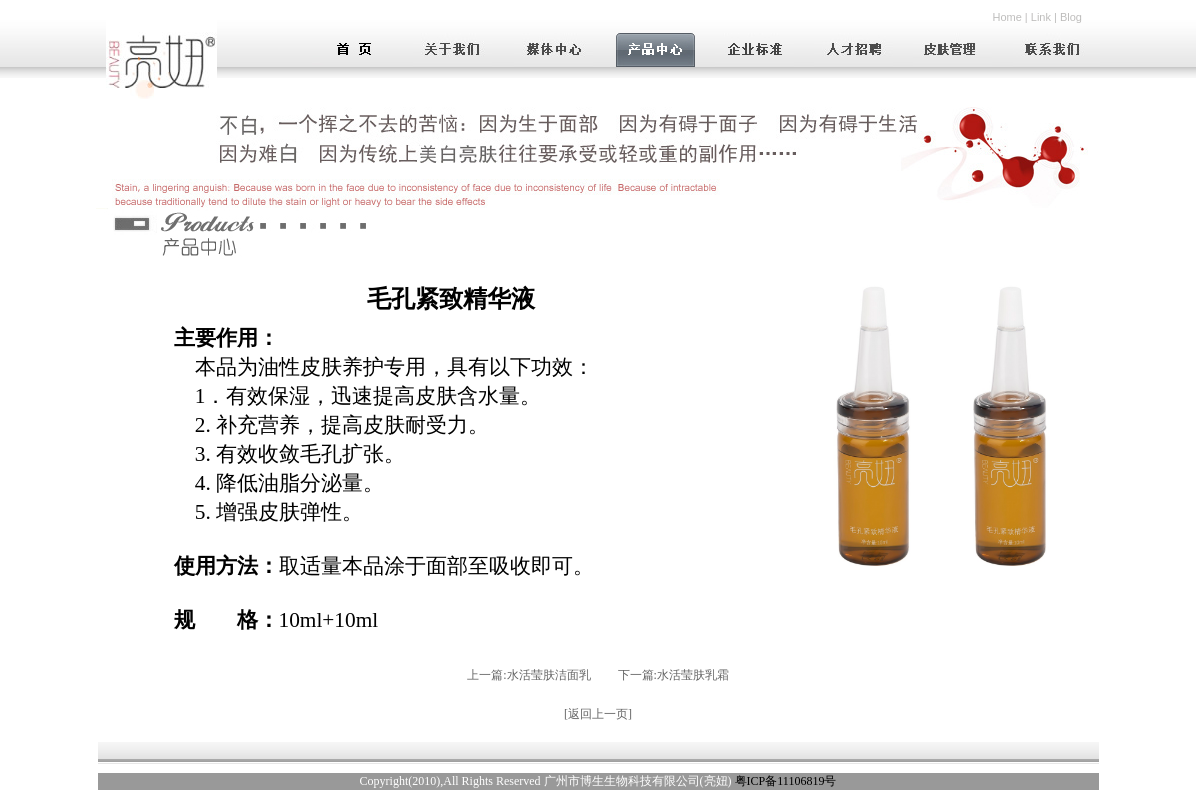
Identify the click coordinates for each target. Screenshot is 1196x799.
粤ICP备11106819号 (786, 781)
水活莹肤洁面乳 (549, 675)
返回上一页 (598, 714)
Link (1041, 17)
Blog (1071, 17)
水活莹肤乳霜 (693, 675)
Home (1006, 17)
